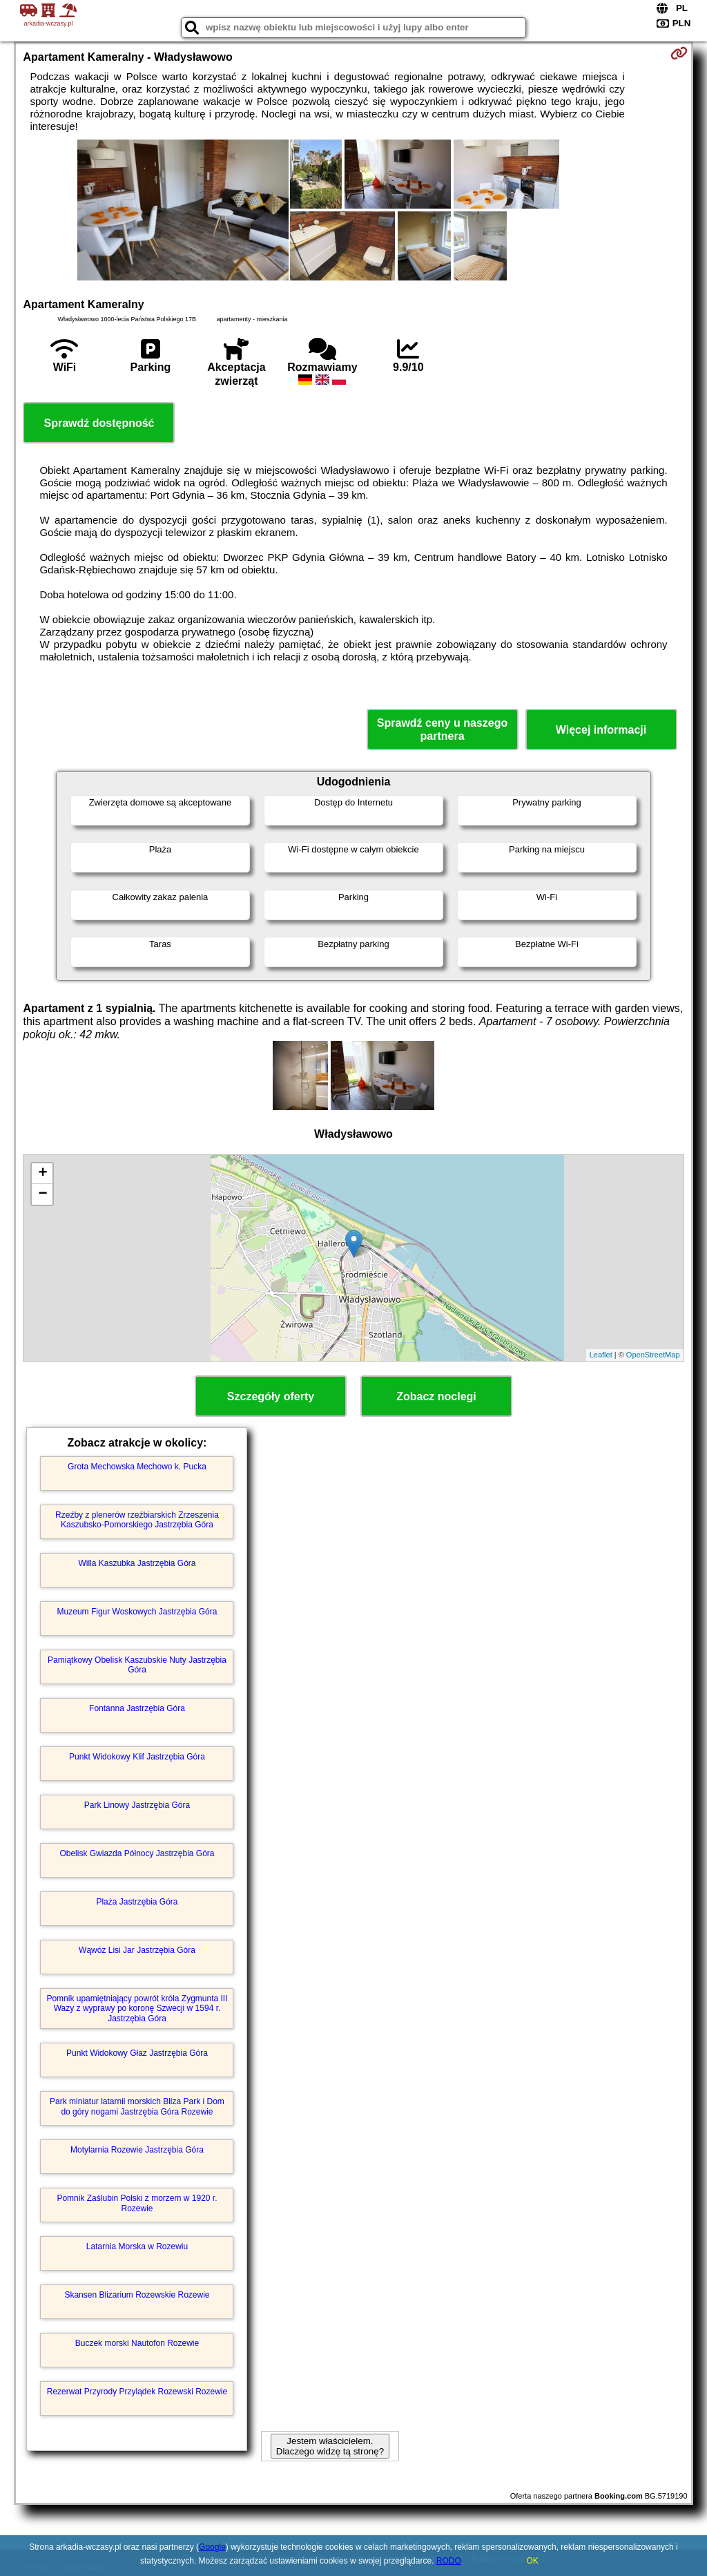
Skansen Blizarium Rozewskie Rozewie (136, 2295)
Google (212, 2547)
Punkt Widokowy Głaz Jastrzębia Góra (137, 2053)
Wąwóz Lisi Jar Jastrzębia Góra (137, 1950)
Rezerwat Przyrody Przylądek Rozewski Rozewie (137, 2391)
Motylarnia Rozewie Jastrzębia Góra (137, 2150)
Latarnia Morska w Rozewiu (137, 2246)
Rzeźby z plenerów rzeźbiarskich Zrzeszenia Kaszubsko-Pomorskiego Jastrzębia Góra (137, 1519)
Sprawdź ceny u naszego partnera (442, 729)
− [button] (42, 1194)
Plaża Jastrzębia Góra (136, 1902)
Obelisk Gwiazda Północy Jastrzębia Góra (136, 1853)
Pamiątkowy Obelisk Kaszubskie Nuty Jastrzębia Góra (137, 1665)
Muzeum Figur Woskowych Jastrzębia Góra (137, 1611)
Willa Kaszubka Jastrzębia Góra (136, 1563)
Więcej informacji (601, 730)
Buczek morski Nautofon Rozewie (137, 2343)
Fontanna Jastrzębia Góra (137, 1708)
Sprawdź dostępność (98, 423)
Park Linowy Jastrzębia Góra (137, 1805)
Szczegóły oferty (270, 1396)
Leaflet (601, 1355)
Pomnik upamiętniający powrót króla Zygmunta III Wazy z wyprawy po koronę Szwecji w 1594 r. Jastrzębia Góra (136, 2008)
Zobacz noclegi (436, 1396)
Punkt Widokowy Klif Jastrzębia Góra (137, 1757)
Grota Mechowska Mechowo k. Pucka (137, 1466)
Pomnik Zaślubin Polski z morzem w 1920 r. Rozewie (137, 2203)
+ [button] (42, 1173)
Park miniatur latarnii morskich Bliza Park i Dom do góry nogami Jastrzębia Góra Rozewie (137, 2106)
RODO (448, 2561)
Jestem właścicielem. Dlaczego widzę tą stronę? (330, 2446)
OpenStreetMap (653, 1355)
